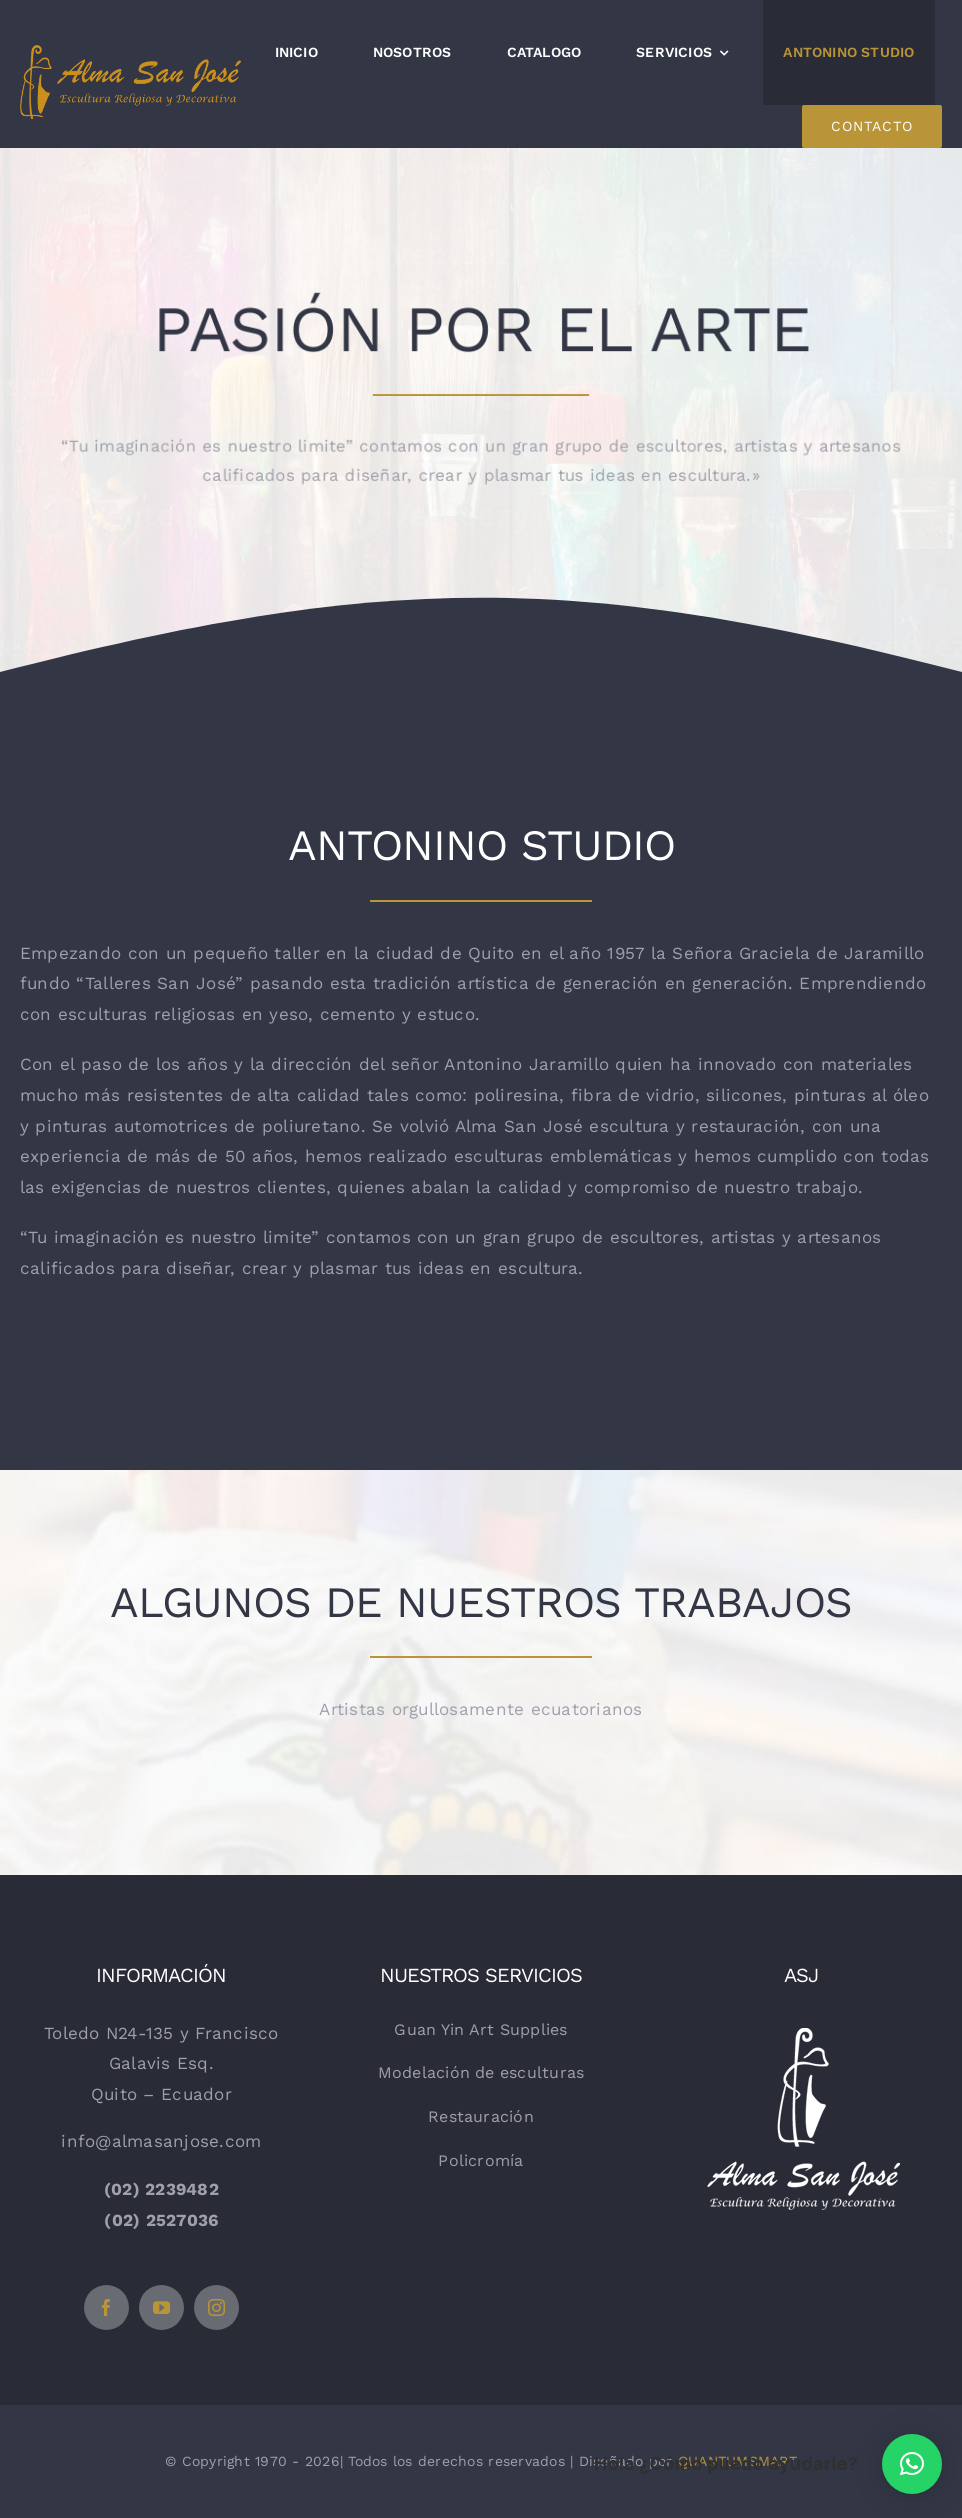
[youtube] (161, 2307)
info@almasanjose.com (161, 2141)
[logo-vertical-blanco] (800, 2024)
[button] (912, 2464)
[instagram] (216, 2307)
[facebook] (106, 2307)
